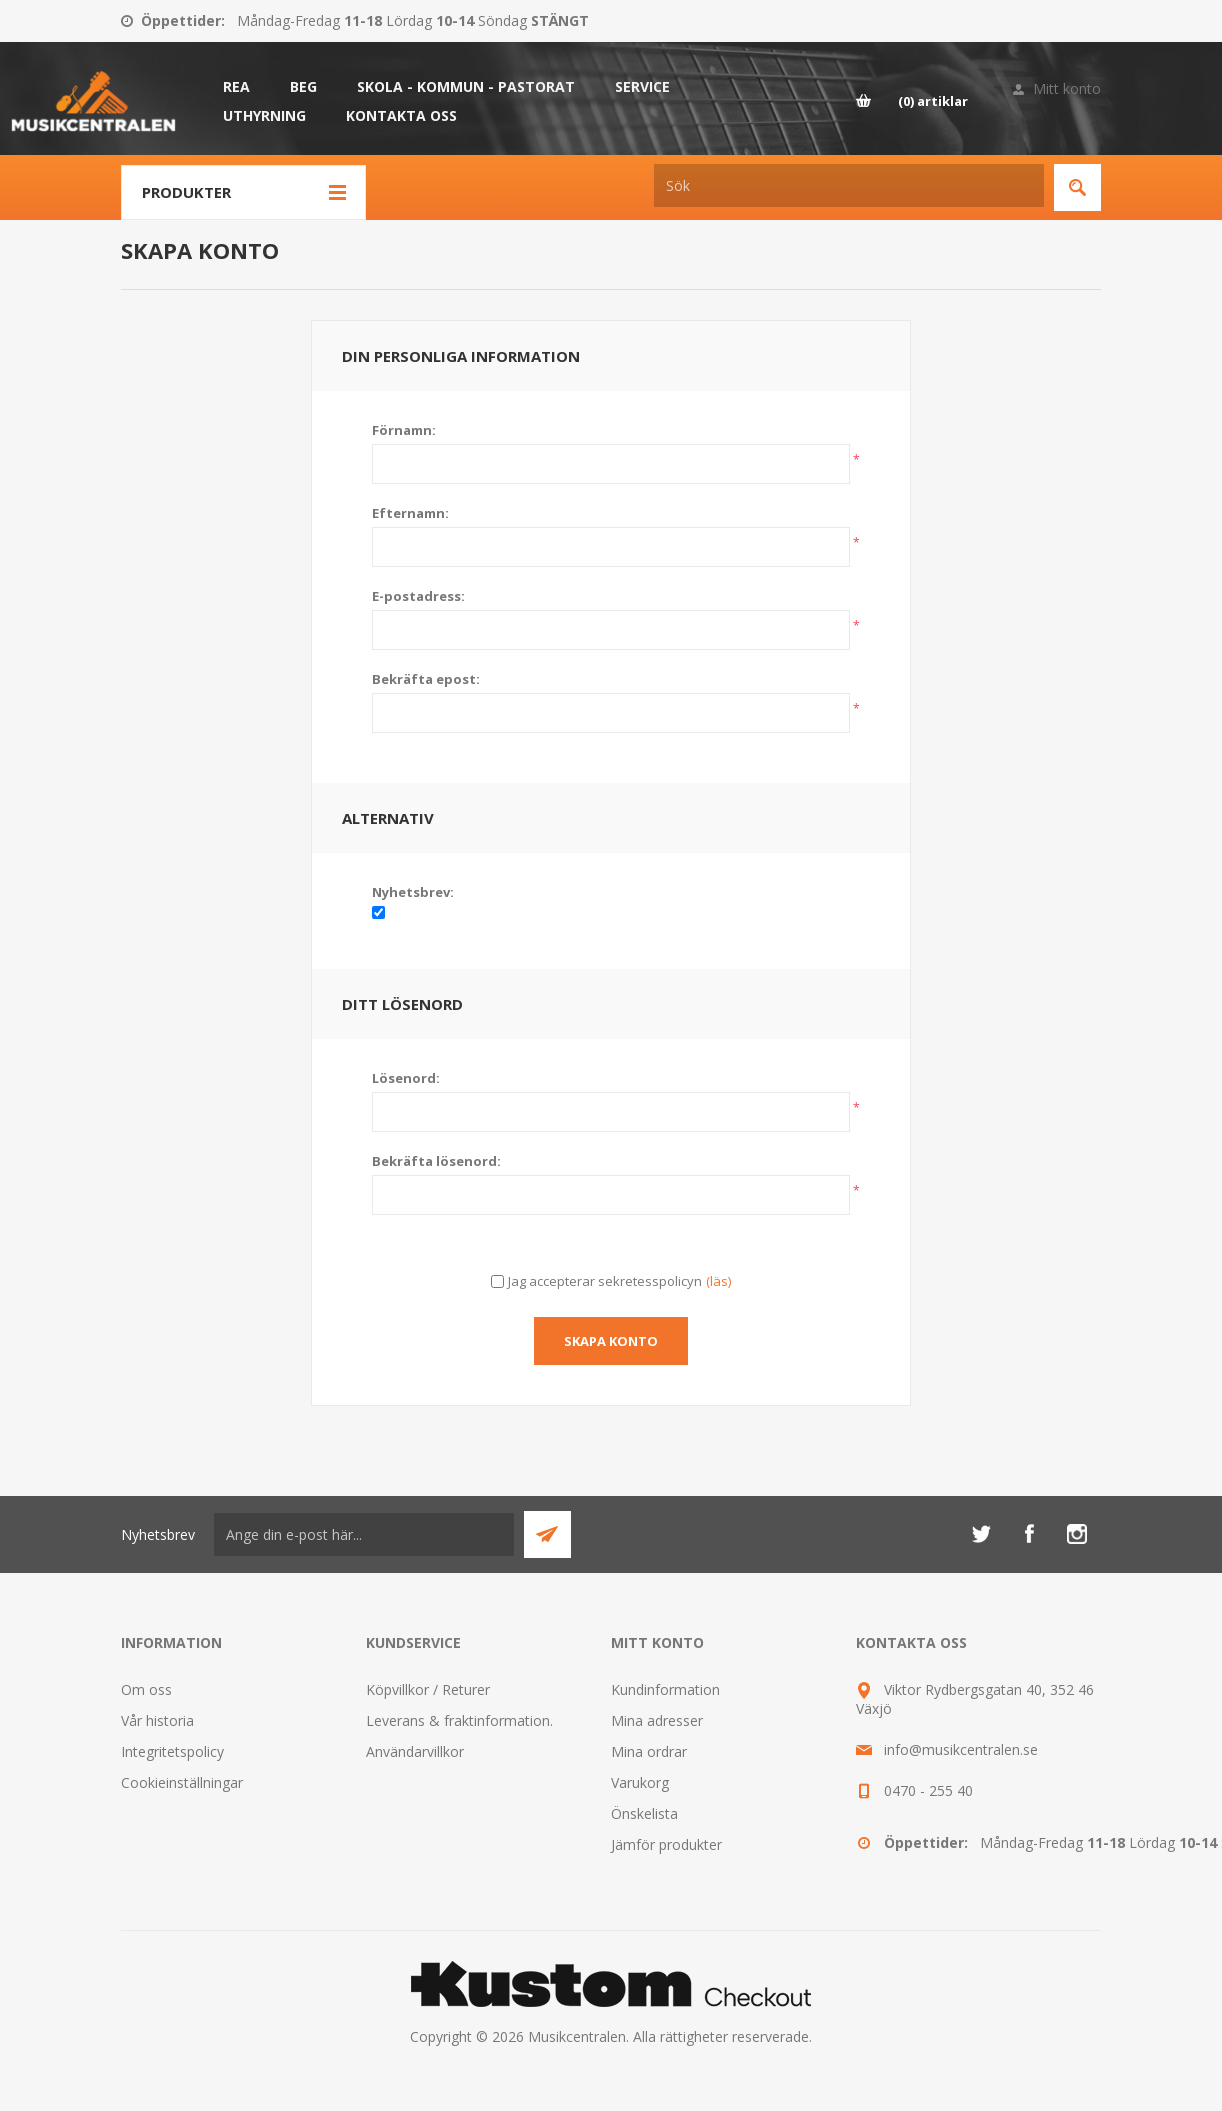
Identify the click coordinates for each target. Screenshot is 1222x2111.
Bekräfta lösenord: (436, 1161)
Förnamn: (404, 430)
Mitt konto (1067, 88)
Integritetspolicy (172, 1751)
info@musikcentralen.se (961, 1749)
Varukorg (640, 1782)
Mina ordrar (649, 1751)
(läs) (718, 1281)
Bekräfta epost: (426, 679)
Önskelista (644, 1813)
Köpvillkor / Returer (428, 1689)
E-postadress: (418, 596)
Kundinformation (665, 1689)
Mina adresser (657, 1720)
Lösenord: (406, 1078)
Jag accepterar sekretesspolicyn (605, 1281)
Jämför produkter (666, 1844)
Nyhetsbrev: (413, 892)
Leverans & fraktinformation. (459, 1720)
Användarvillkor (415, 1751)
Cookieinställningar (182, 1782)
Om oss (146, 1689)
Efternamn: (410, 513)
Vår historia (157, 1720)
